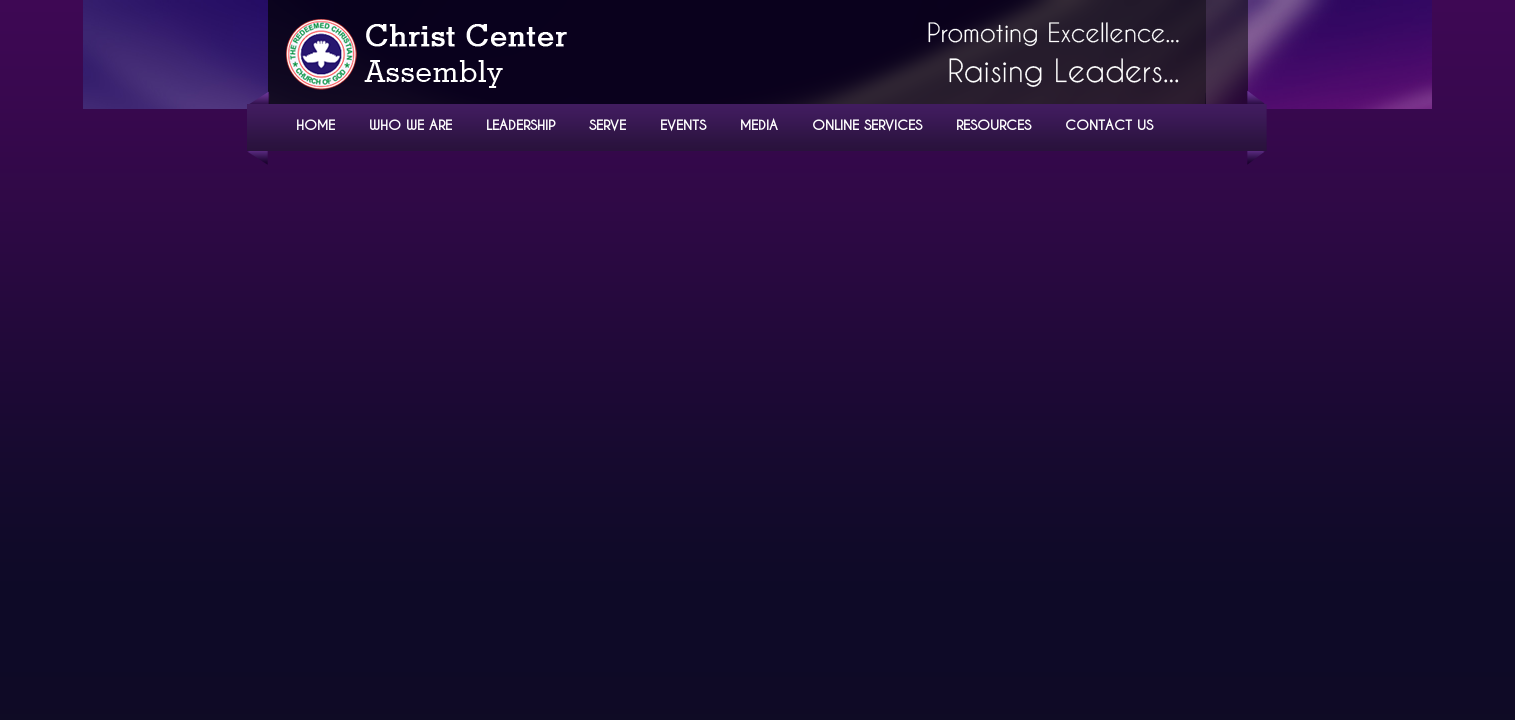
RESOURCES (993, 124)
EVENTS (683, 124)
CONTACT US (1109, 124)
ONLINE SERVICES (867, 124)
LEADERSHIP (520, 124)
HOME (315, 124)
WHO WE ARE (410, 124)
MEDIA (759, 124)
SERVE (607, 124)
